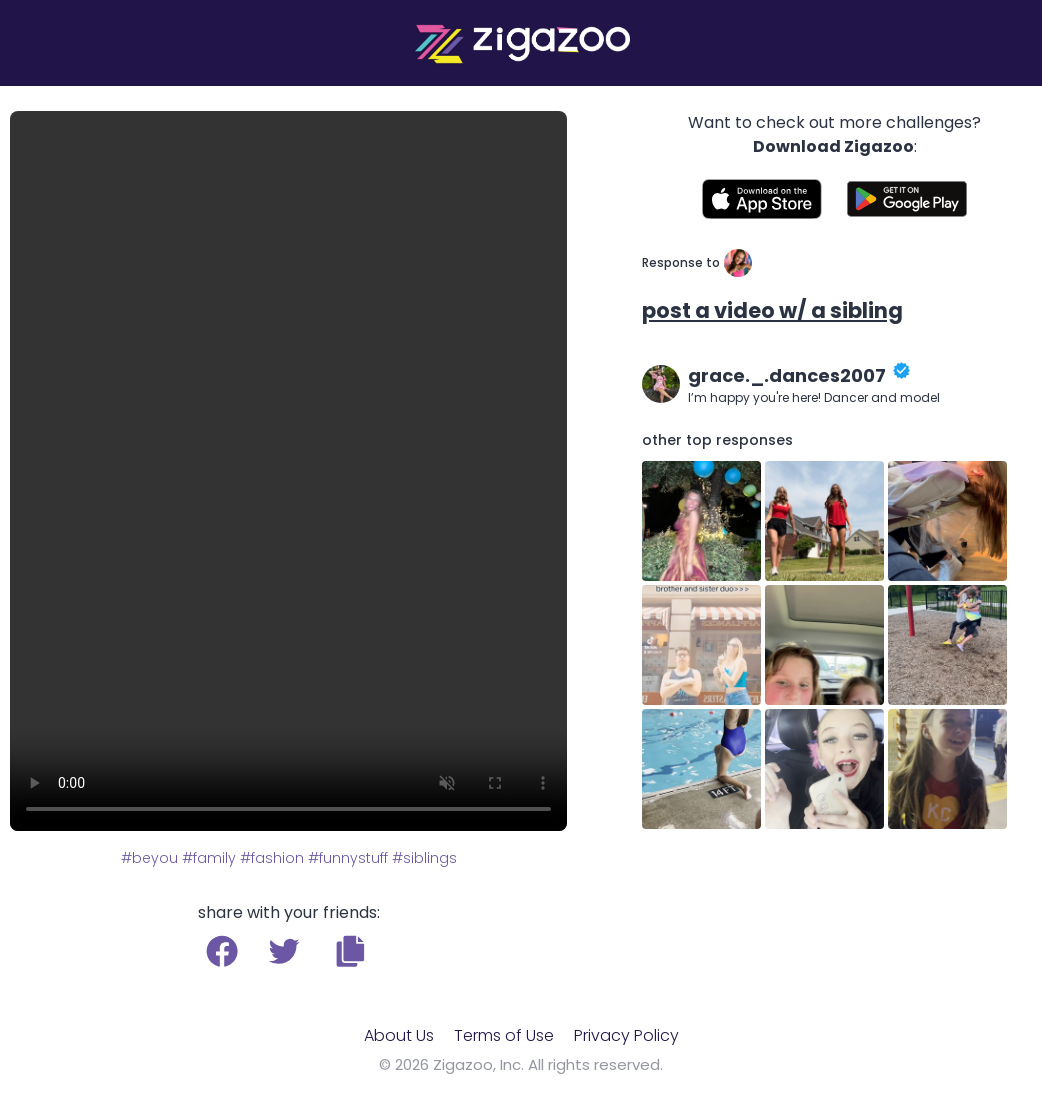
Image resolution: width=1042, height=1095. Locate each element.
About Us (399, 1035)
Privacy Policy (626, 1035)
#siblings (424, 858)
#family (209, 858)
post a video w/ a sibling (772, 310)
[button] (350, 951)
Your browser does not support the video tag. (288, 471)
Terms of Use (504, 1035)
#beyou (149, 858)
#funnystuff (348, 858)
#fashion (272, 858)
